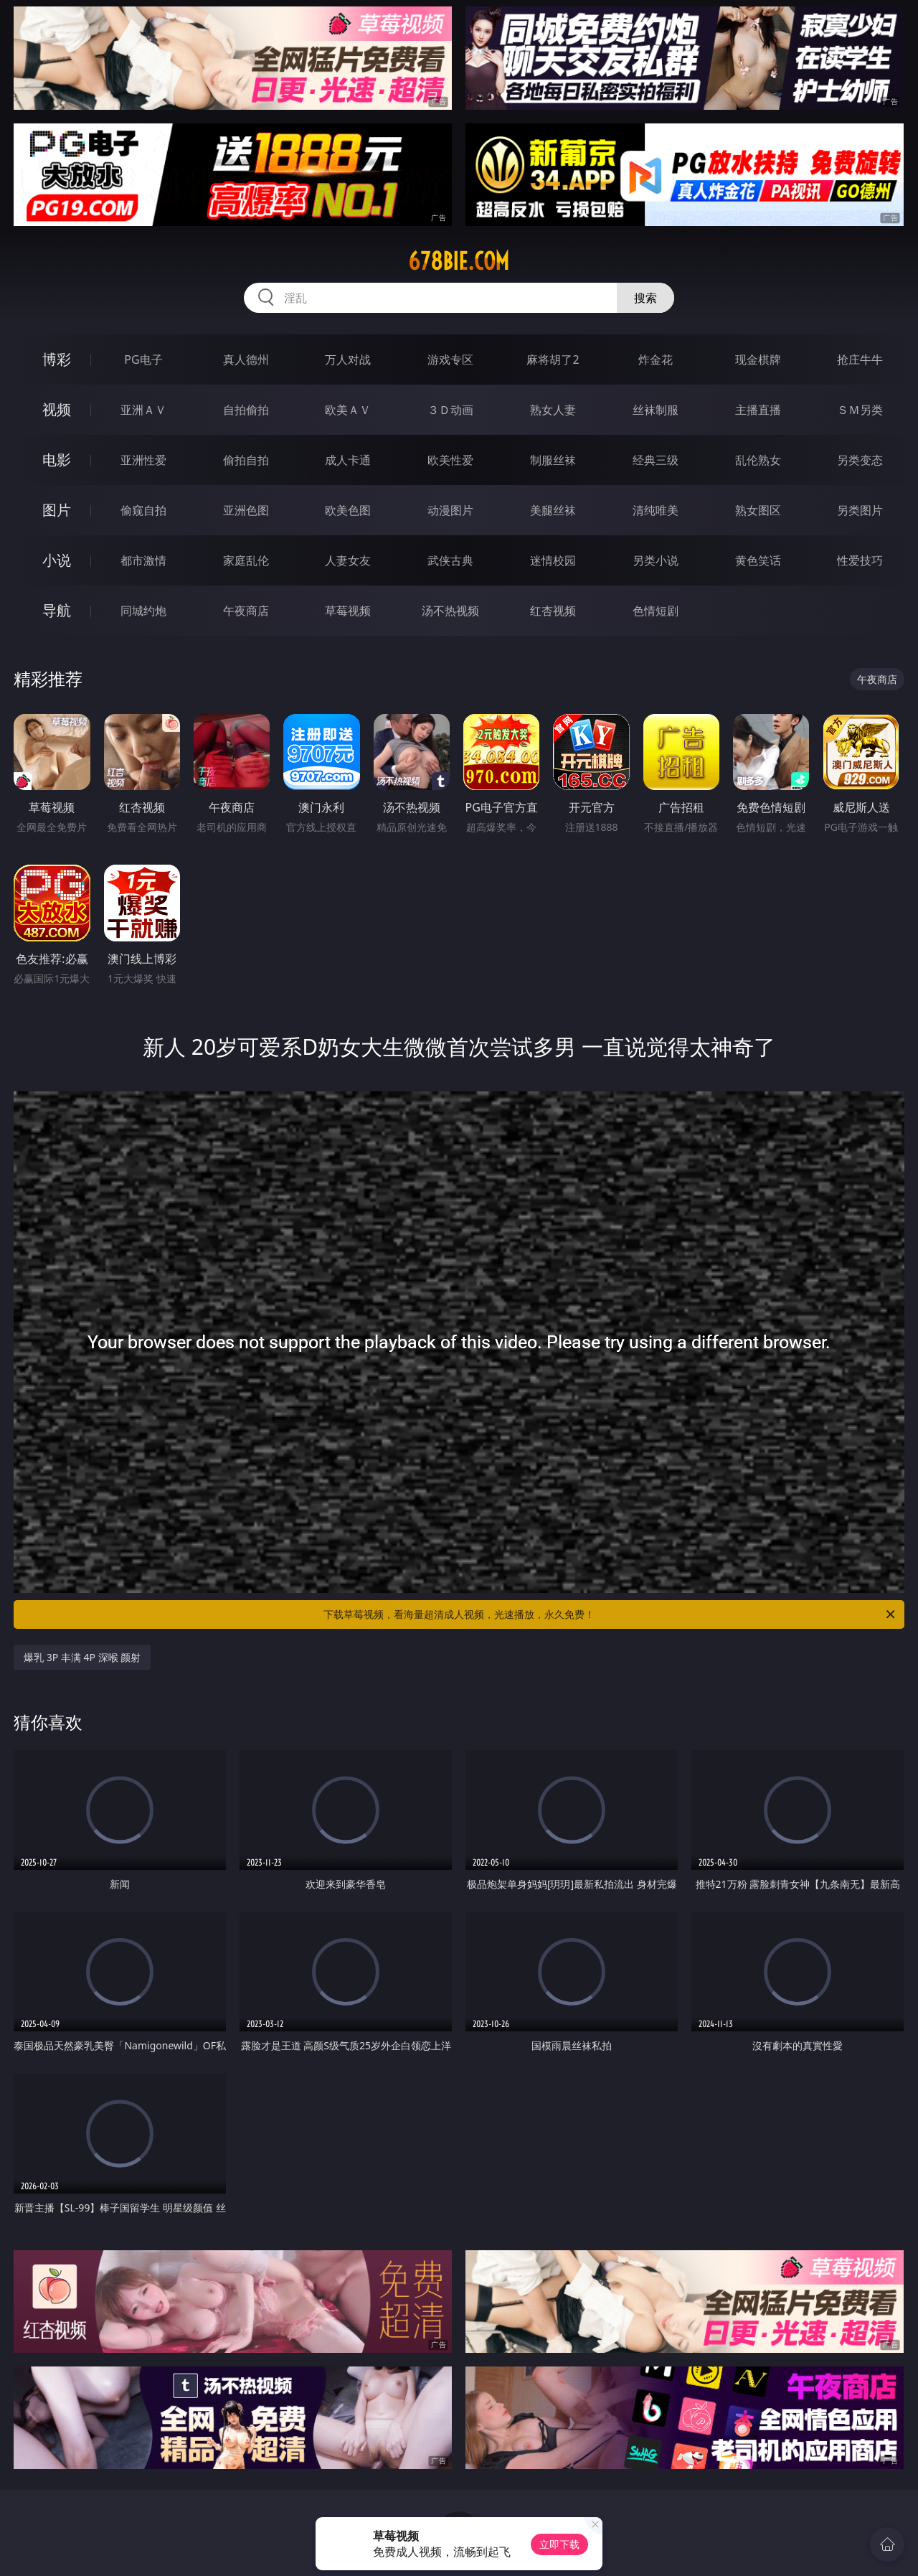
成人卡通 (348, 460)
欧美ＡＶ (348, 410)
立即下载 (559, 2544)
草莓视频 (348, 611)
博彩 (56, 359)
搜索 (645, 298)
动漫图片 (450, 510)
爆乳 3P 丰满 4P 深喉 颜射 (82, 1657)
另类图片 (860, 510)
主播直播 (758, 410)
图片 (56, 510)
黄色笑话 (758, 560)
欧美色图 (348, 510)
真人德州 (246, 359)
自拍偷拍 (246, 410)
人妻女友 (348, 560)
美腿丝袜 (553, 510)
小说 (56, 560)
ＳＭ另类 (860, 410)
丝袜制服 (655, 410)
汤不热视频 (450, 611)
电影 (56, 459)
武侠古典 (450, 560)
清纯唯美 (655, 510)
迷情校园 (553, 560)
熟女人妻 (553, 410)
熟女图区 (758, 510)
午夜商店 (246, 611)
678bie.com (458, 261)
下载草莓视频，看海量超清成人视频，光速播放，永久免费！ (610, 1614)
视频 (56, 409)
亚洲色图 (246, 510)
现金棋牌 (758, 359)
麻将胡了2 (552, 359)
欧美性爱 (450, 460)
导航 (56, 610)
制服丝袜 (553, 460)
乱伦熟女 (758, 460)
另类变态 (860, 460)
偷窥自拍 (143, 510)
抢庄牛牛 (860, 359)
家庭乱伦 (246, 560)
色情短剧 (655, 611)
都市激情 (143, 560)
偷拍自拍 (246, 460)
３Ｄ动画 (450, 410)
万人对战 (348, 359)
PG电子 (143, 359)
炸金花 (655, 359)
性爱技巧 (860, 560)
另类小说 (655, 560)
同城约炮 (143, 611)
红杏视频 (553, 611)
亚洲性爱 (143, 460)
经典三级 (655, 460)
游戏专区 (450, 359)
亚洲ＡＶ (143, 410)
